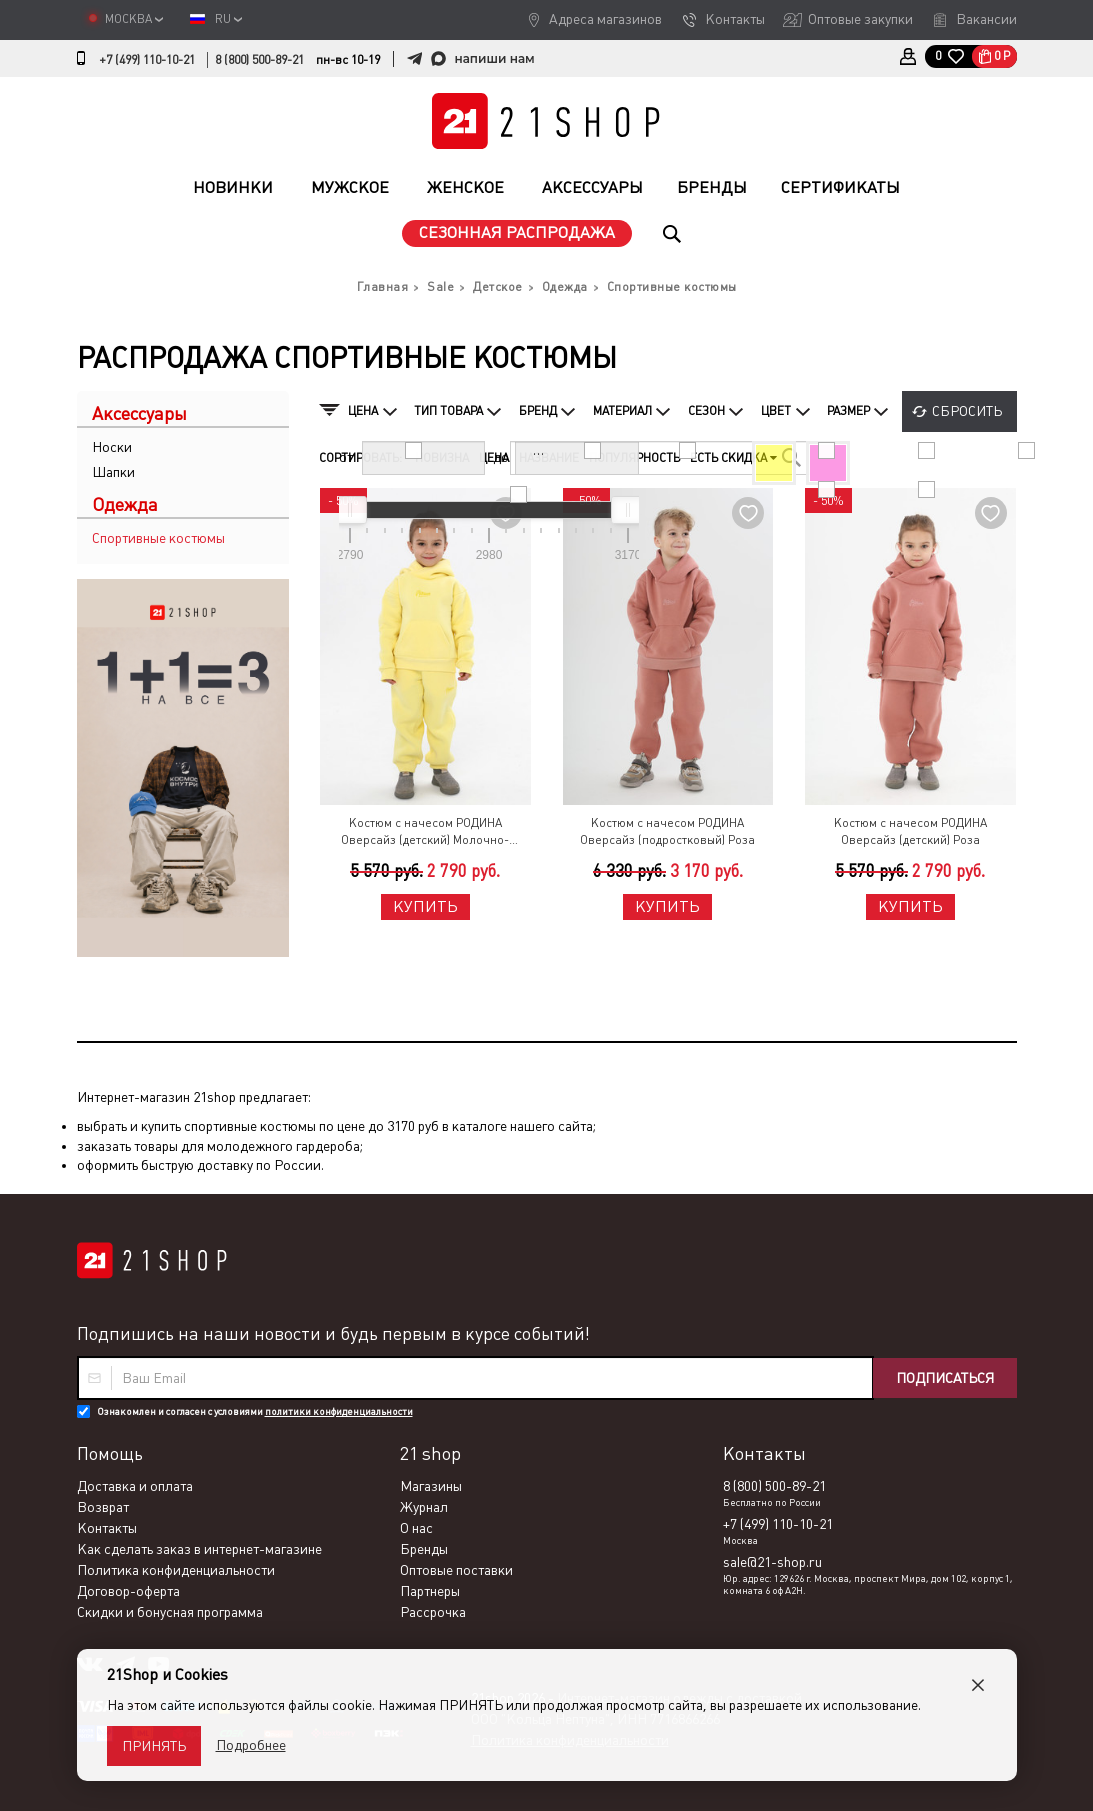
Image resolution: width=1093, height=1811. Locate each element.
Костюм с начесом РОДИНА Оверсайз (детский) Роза (910, 831)
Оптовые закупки (860, 19)
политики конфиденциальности (339, 1411)
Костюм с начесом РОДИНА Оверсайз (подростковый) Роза (667, 831)
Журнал (424, 1507)
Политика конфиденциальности (176, 1570)
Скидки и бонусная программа (170, 1612)
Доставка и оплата (135, 1486)
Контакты (735, 19)
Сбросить (967, 411)
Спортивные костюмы (158, 538)
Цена (494, 458)
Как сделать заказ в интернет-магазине (199, 1549)
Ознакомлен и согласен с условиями (255, 1411)
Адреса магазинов (605, 19)
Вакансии (986, 19)
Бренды (712, 187)
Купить (425, 906)
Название (549, 458)
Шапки (113, 472)
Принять (154, 1746)
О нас (416, 1528)
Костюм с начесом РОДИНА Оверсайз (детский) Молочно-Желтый (425, 832)
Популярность (634, 458)
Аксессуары (592, 187)
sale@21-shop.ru (772, 1562)
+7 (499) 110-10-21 (147, 60)
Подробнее (251, 1745)
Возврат (103, 1507)
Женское (465, 187)
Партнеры (430, 1591)
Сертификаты (840, 187)
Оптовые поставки (456, 1570)
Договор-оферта (128, 1591)
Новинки (233, 187)
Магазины (431, 1486)
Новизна (442, 458)
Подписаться (945, 1378)
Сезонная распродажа (517, 232)
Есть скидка (733, 458)
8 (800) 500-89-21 (259, 60)
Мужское (350, 187)
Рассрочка (433, 1612)
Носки (112, 447)
